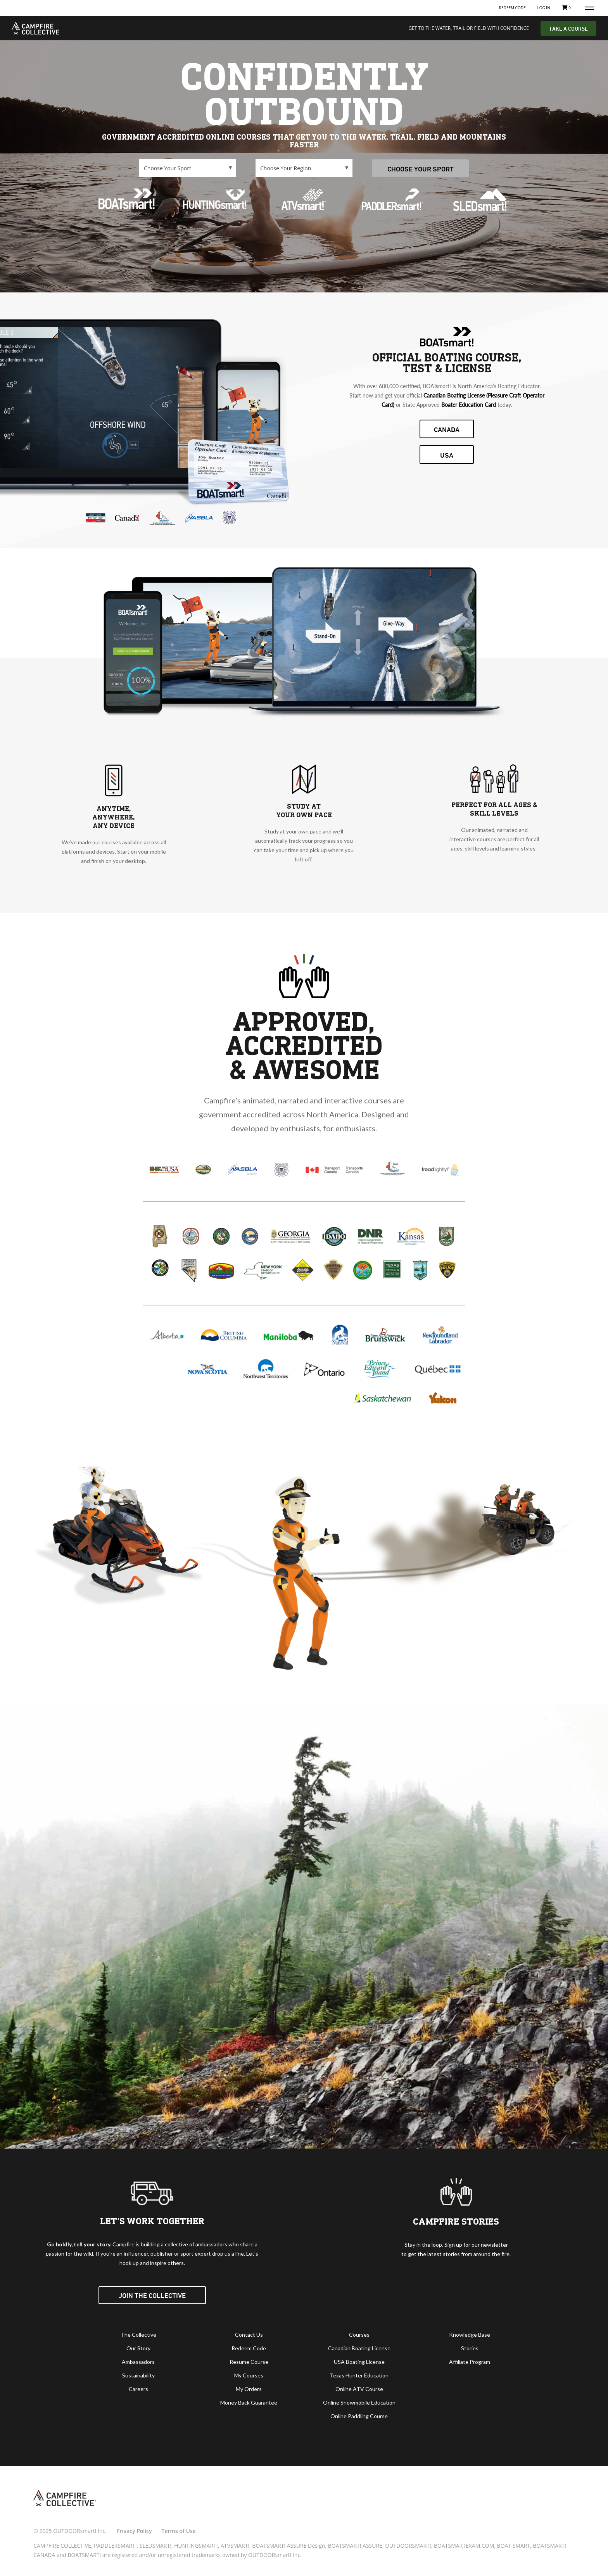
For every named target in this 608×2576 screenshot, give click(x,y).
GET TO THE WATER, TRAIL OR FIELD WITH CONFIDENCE (468, 28)
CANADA (446, 429)
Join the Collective (152, 2295)
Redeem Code (512, 7)
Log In (543, 7)
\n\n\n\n (187, 168)
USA (446, 455)
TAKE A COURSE (568, 28)
